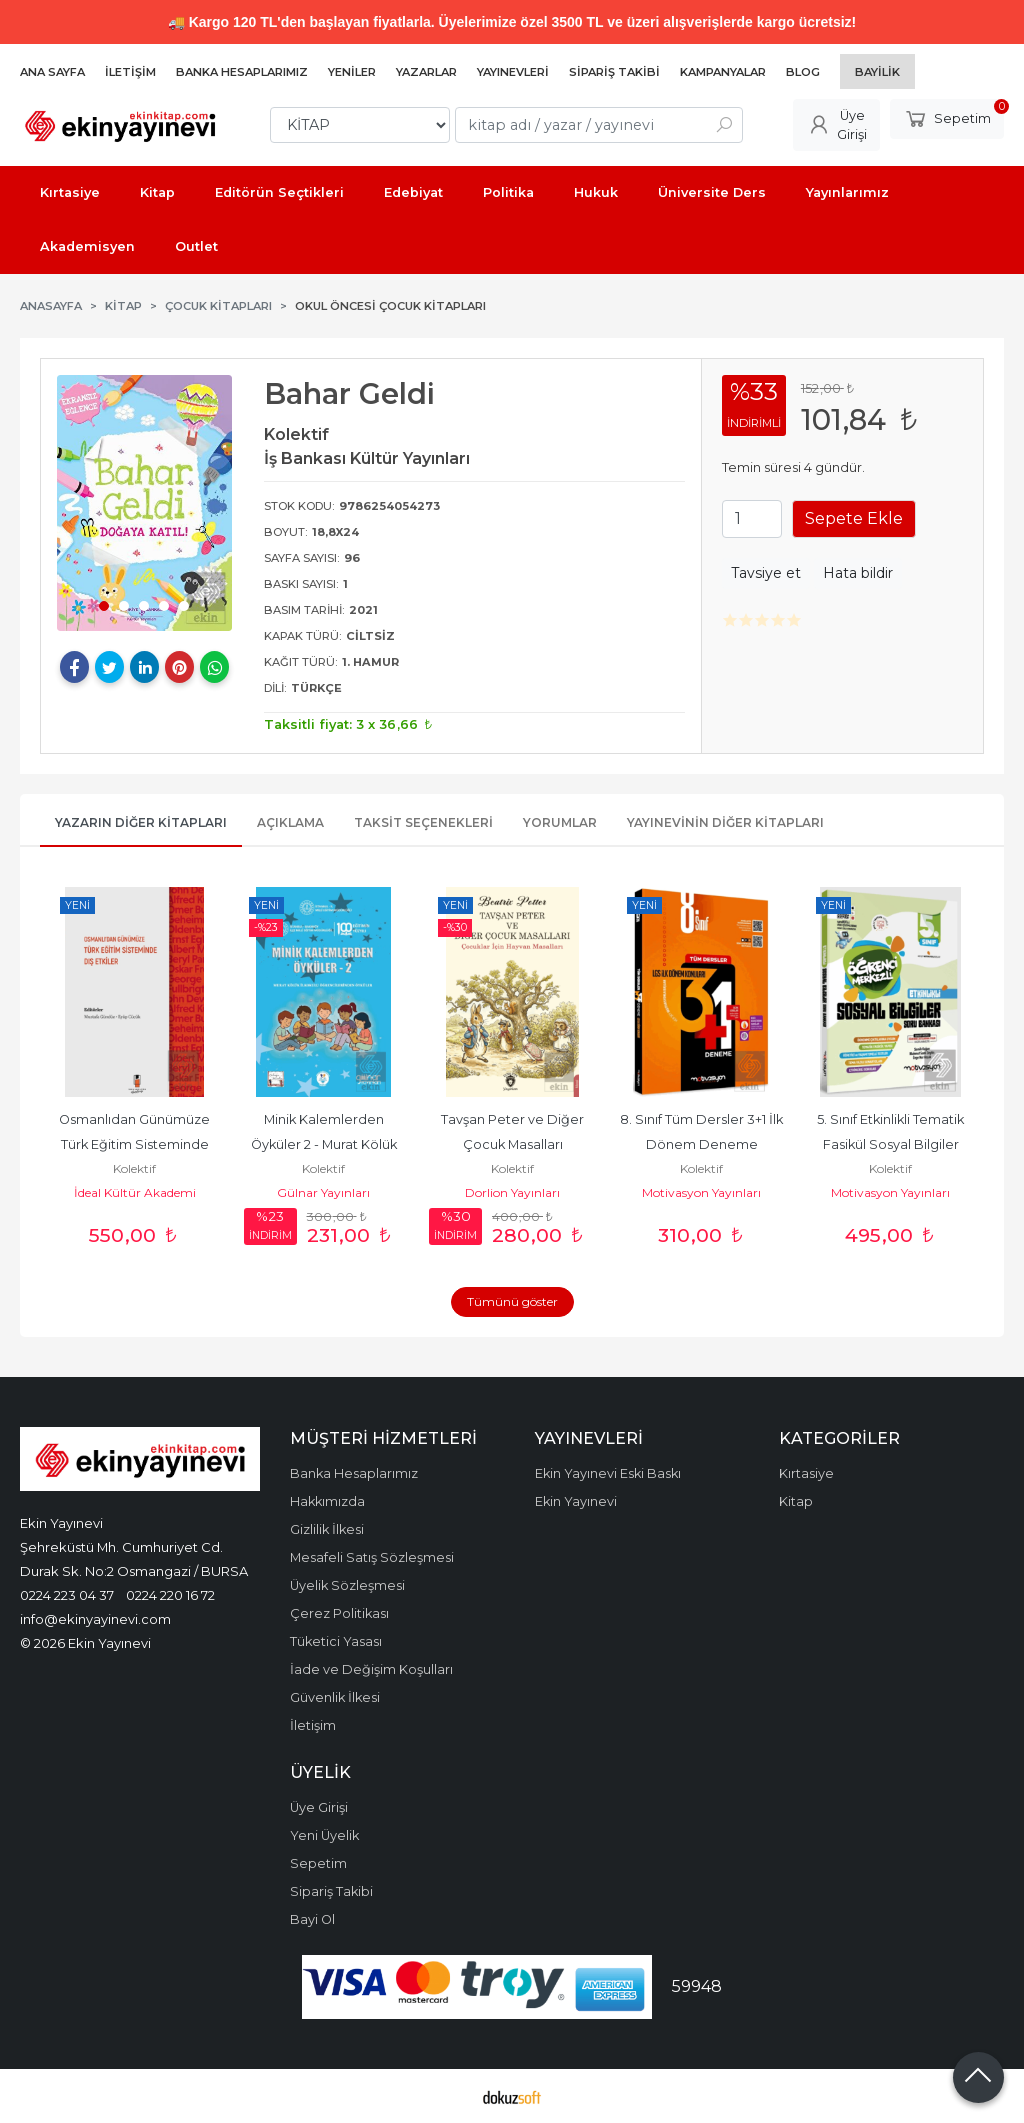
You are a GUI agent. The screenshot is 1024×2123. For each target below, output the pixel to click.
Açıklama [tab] (290, 822)
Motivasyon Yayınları (701, 1192)
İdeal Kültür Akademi (135, 1192)
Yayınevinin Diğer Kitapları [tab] (725, 822)
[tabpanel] (144, 502)
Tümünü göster (512, 1301)
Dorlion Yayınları (512, 1192)
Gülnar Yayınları (323, 1192)
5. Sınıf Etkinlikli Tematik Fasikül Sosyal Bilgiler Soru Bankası (892, 1144)
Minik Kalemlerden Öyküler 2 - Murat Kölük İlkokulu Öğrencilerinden (323, 1144)
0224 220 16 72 (170, 1595)
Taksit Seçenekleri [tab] (423, 822)
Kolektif (134, 1168)
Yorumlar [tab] (560, 822)
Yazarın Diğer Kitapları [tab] (141, 822)
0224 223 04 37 (67, 1595)
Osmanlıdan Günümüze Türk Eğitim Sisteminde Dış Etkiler (136, 1144)
